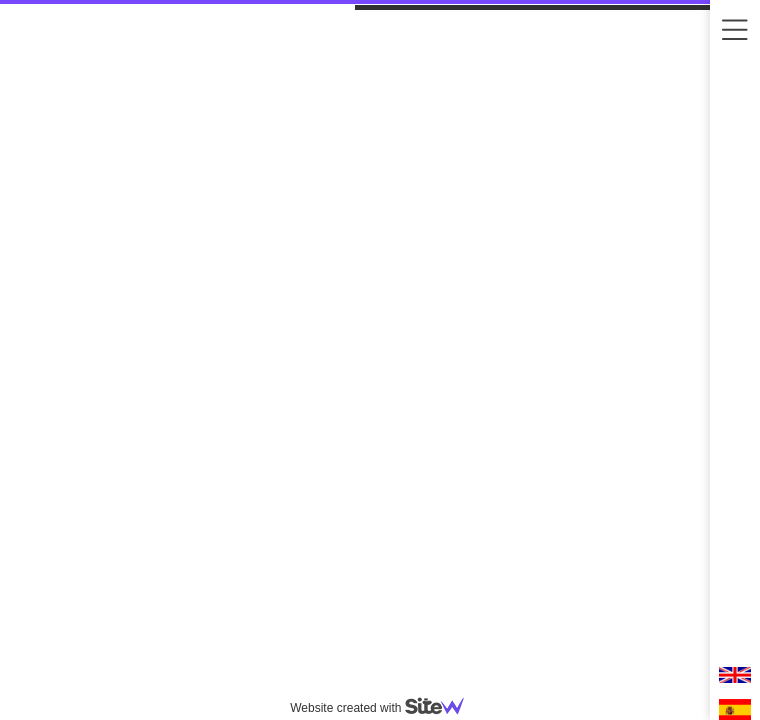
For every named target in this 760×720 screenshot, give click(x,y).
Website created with (385, 708)
